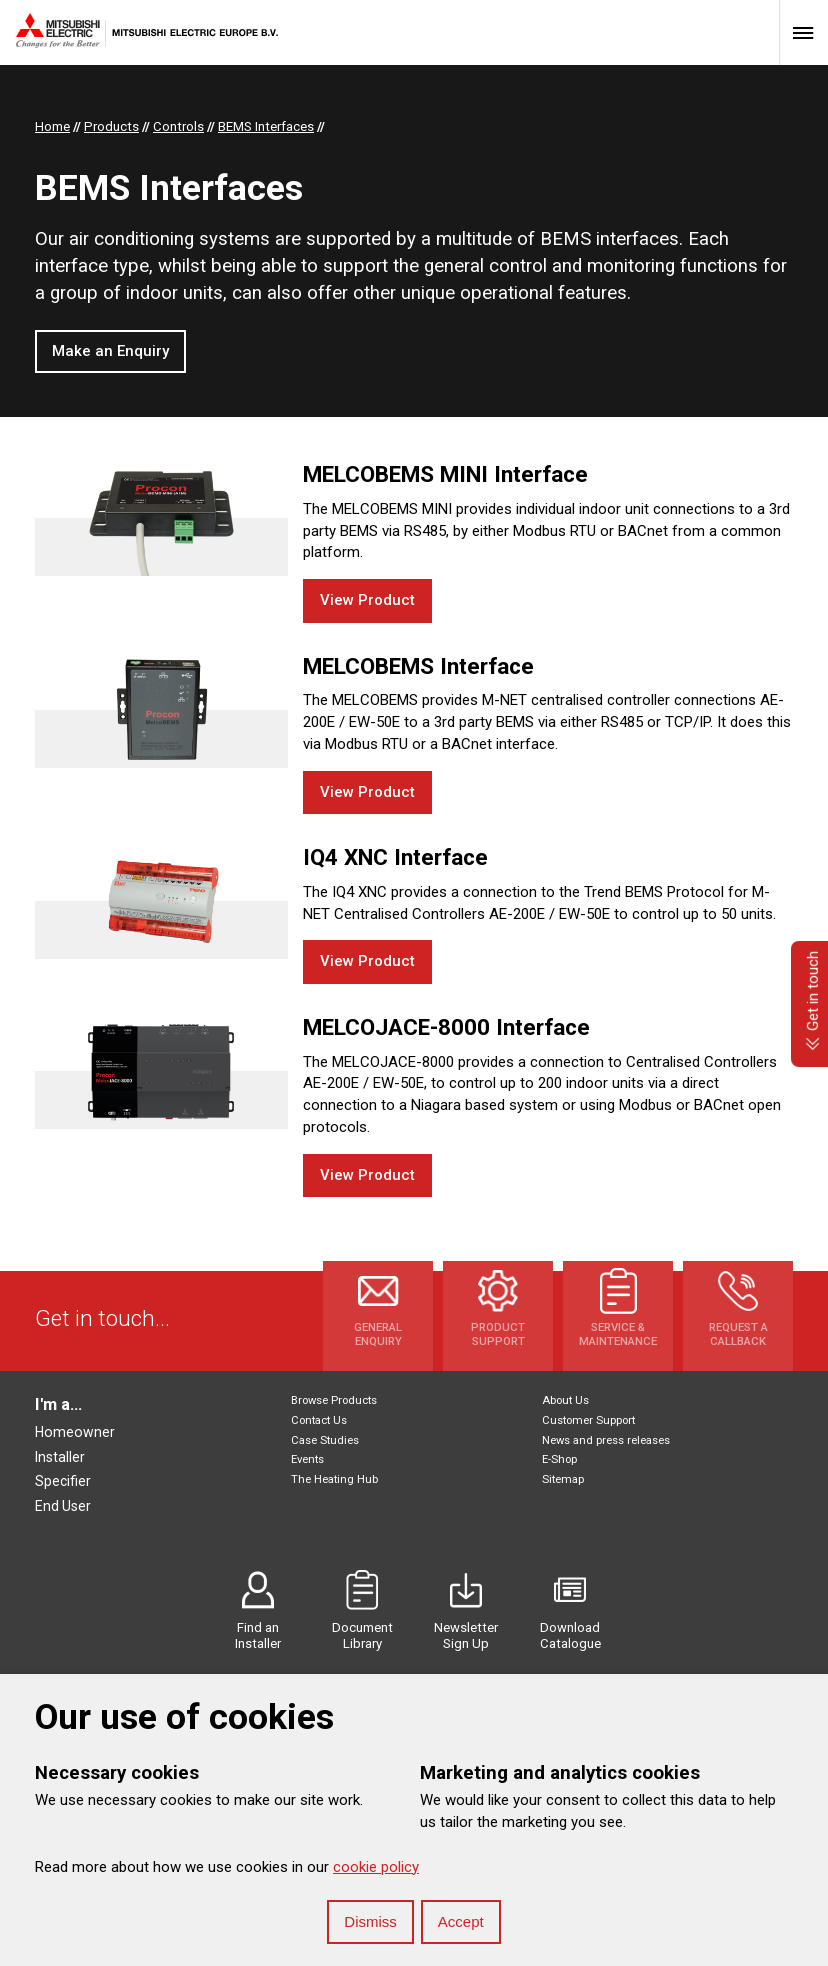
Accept (461, 1921)
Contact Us (319, 1420)
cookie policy (376, 1867)
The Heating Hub (334, 1479)
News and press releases (606, 1440)
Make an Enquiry (110, 351)
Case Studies (325, 1440)
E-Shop (559, 1459)
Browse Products (334, 1400)
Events (307, 1459)
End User (63, 1506)
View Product (367, 600)
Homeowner (75, 1432)
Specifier (63, 1481)
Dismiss (370, 1921)
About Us (565, 1400)
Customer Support (588, 1420)
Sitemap (563, 1479)
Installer (60, 1457)
